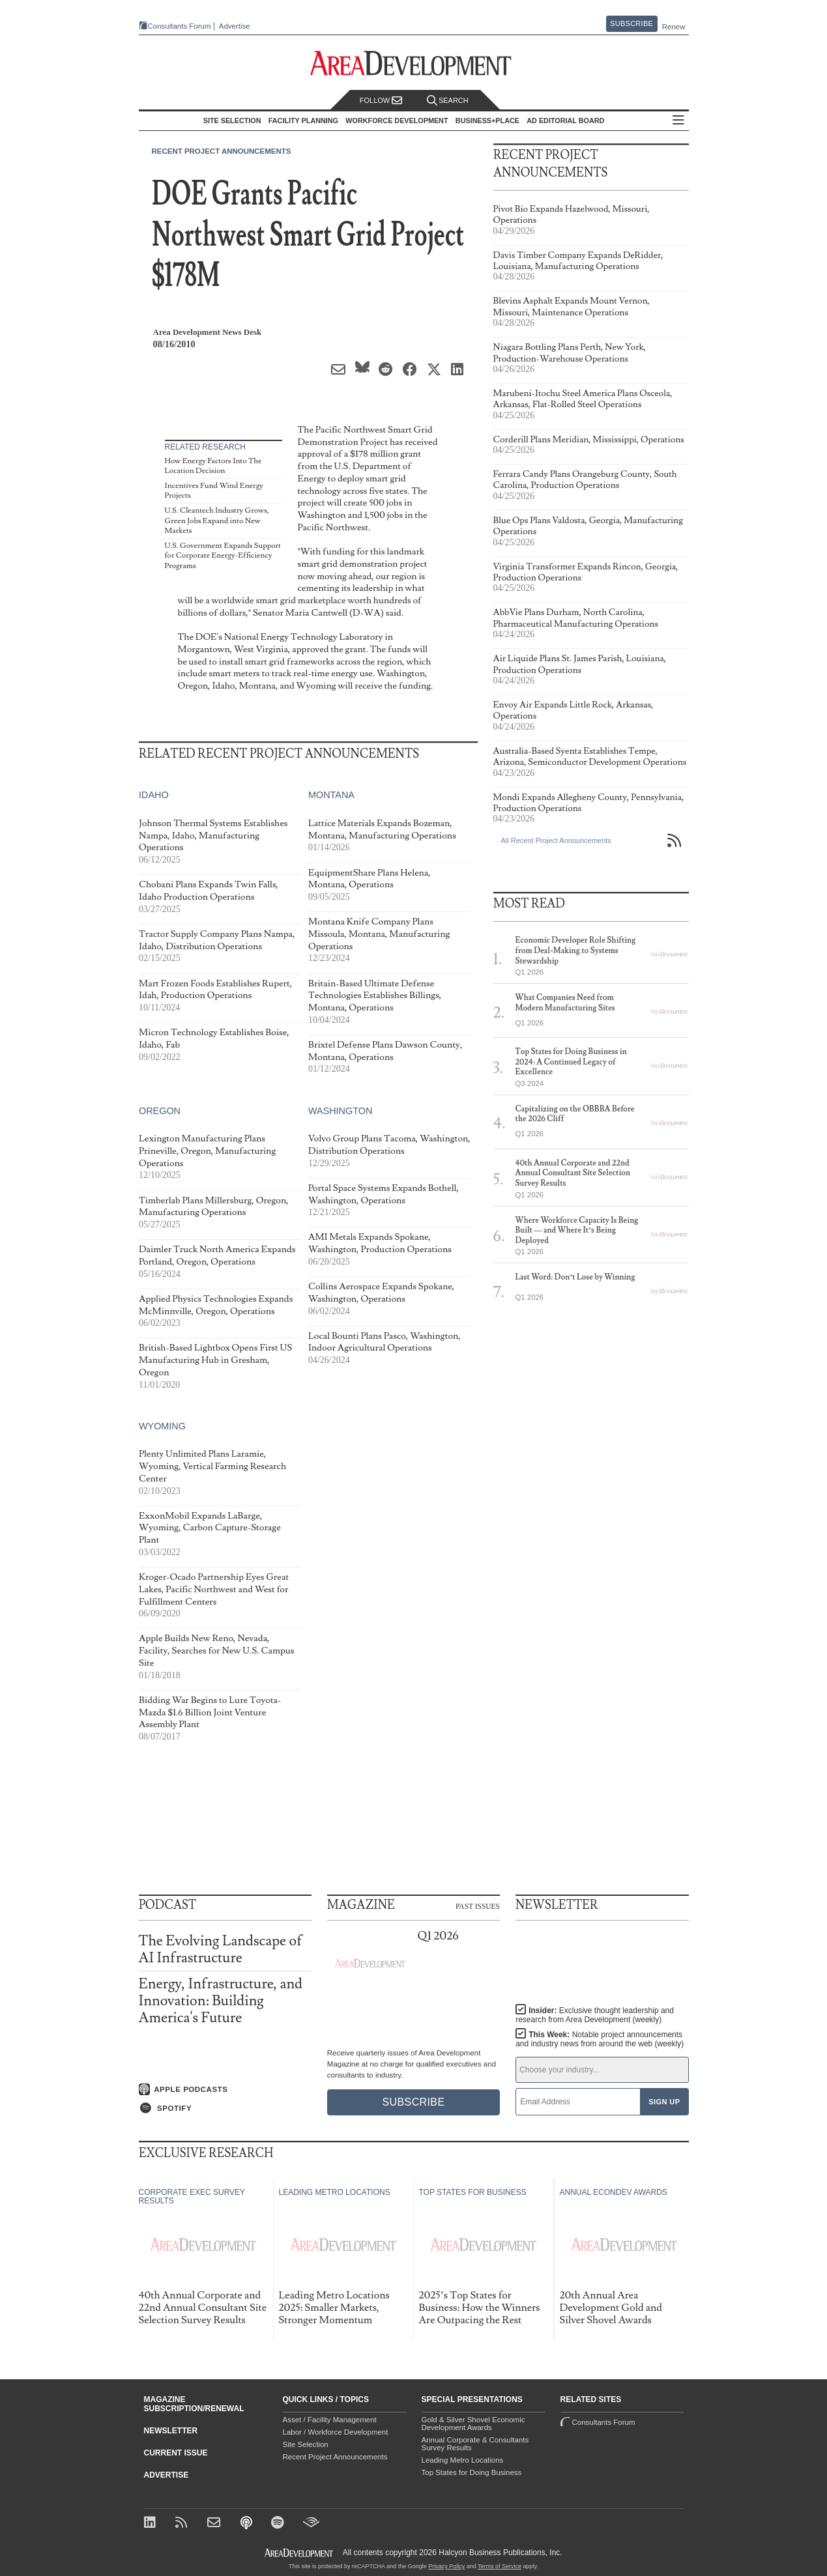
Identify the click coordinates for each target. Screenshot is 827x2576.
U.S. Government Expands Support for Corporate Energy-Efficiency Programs (223, 556)
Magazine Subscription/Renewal (194, 2404)
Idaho (154, 795)
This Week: (599, 2039)
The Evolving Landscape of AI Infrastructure (220, 1949)
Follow (381, 100)
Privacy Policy (446, 2566)
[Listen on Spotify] (225, 2108)
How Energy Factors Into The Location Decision (213, 466)
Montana (331, 795)
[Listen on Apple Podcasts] (225, 2089)
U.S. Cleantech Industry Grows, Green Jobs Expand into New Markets (217, 521)
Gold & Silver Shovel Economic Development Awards (473, 2423)
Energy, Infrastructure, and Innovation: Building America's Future (220, 2001)
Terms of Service (499, 2566)
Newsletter (171, 2430)
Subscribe (631, 23)
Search (448, 100)
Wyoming (162, 1426)
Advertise (234, 26)
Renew (674, 27)
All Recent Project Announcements (556, 840)
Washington (339, 1110)
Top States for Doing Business (472, 2472)
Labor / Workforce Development (335, 2432)
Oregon (160, 1110)
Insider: (594, 2015)
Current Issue (176, 2452)
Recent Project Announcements (221, 151)
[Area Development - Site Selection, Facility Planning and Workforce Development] (413, 63)
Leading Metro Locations (463, 2460)
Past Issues (478, 1905)
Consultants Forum (179, 26)
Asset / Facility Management (330, 2420)
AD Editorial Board (565, 120)
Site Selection (305, 2444)
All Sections (678, 120)
